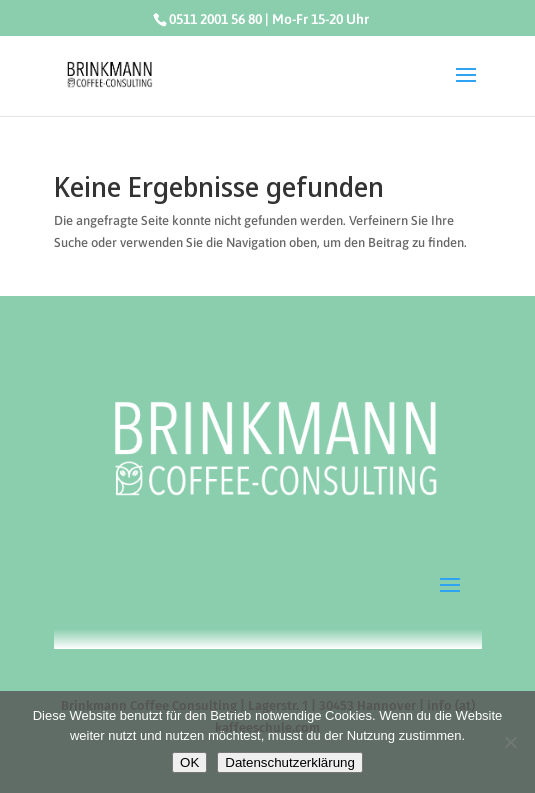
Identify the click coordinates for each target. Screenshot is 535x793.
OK (189, 762)
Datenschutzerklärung (290, 762)
